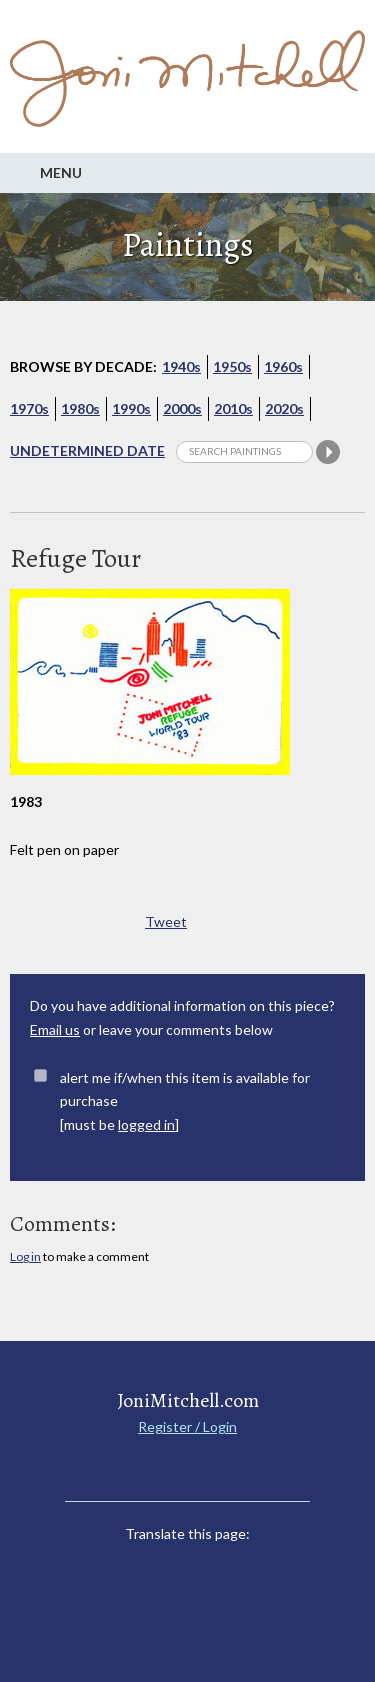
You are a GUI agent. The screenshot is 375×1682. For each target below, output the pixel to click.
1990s (131, 408)
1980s (80, 408)
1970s (29, 408)
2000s (182, 408)
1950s (232, 366)
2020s (284, 408)
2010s (233, 408)
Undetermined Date (87, 450)
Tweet (166, 921)
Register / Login (187, 1426)
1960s (283, 366)
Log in (25, 1256)
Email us (55, 1029)
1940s (181, 366)
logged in (146, 1124)
